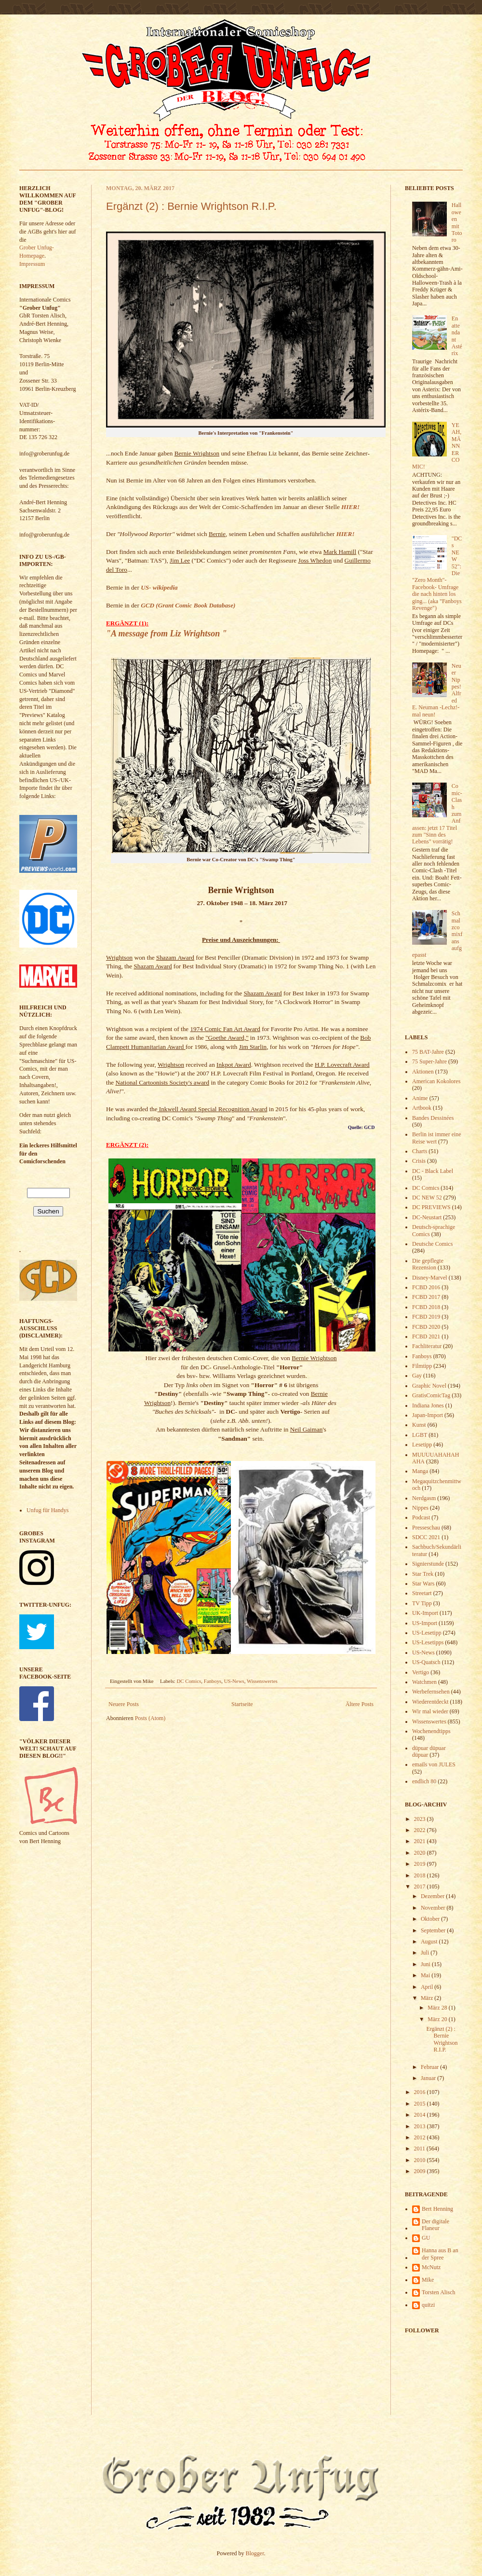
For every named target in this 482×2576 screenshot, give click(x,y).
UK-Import (425, 1613)
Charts (419, 1151)
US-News (234, 1681)
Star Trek (422, 1573)
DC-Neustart (427, 1217)
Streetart (422, 1593)
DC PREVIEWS (431, 1207)
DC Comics (189, 1681)
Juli (425, 1952)
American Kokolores (436, 1081)
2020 (420, 1852)
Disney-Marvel (429, 1277)
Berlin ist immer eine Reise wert (436, 1137)
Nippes (420, 1507)
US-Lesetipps (427, 1642)
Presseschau (426, 1527)
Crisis (419, 1160)
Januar (429, 2078)
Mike (428, 2279)
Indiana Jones (428, 1405)
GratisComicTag (431, 1395)
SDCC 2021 (426, 1537)
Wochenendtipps (431, 1731)
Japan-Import (427, 1415)
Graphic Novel (429, 1385)
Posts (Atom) (150, 1718)
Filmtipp (422, 1366)
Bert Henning (437, 2208)
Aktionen (423, 1071)
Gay (417, 1375)
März (427, 1998)
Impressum (32, 264)
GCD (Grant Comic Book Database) (188, 605)
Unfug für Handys (47, 1510)
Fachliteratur (427, 1346)
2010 (420, 2160)
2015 (420, 2103)
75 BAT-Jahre (428, 1051)
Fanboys (213, 1681)
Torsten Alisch (438, 2292)
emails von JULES (433, 1764)
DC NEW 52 (427, 1197)
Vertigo (420, 1672)
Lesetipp (422, 1444)
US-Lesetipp (427, 1632)
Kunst (419, 1424)
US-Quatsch (426, 1662)
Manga (420, 1471)
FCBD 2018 (426, 1307)
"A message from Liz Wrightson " (166, 633)
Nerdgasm (424, 1498)
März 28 (438, 2007)
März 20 (438, 2019)
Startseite (242, 1704)
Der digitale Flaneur (435, 2225)
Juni (426, 1964)
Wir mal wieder (430, 1711)
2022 (420, 1830)
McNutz (431, 2267)
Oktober (431, 1918)
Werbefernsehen (431, 1691)
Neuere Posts (123, 1704)
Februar (430, 2067)
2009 (420, 2171)
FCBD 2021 (426, 1336)
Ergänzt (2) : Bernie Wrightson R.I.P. (191, 206)
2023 (420, 1819)
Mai (426, 1975)
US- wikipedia (159, 587)
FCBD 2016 (426, 1287)
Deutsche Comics (432, 1243)
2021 (420, 1841)
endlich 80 (424, 1781)
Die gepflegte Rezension (427, 1264)
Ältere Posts (360, 1704)
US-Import (424, 1623)
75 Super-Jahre (429, 1061)
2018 (420, 1875)
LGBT (419, 1435)
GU (426, 2237)
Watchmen (424, 1682)
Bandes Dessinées (433, 1118)
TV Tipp (422, 1603)
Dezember (433, 1896)
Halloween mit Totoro (457, 222)
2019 (420, 1863)
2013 (420, 2126)
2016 (420, 2092)
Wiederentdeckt (430, 1701)
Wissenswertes (262, 1681)
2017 (420, 1886)
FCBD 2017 (426, 1297)
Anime (420, 1098)
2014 (420, 2114)
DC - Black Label (432, 1171)
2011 (420, 2148)
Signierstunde (428, 1563)
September (434, 1930)
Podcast (421, 1517)
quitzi (428, 2304)
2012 (420, 2137)
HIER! (350, 506)
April (427, 1987)
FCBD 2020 (426, 1326)
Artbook (421, 1107)
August (430, 1941)
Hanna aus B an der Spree (440, 2253)
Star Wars (423, 1583)
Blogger (255, 2553)
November (434, 1907)
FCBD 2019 (426, 1316)
